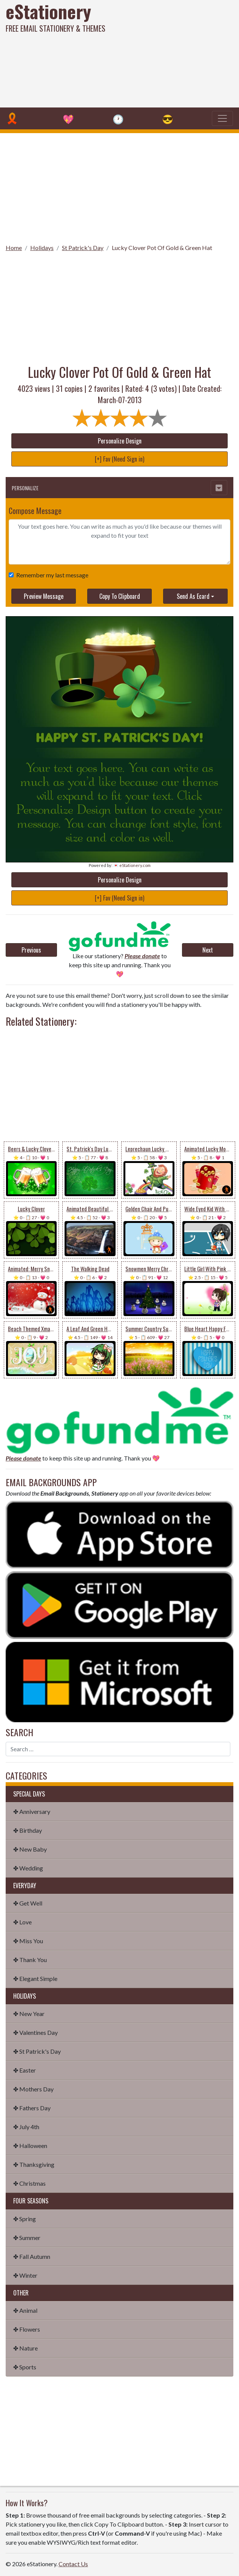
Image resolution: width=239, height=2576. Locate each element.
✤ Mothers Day (33, 2089)
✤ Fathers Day (32, 2107)
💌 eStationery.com (132, 865)
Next (207, 949)
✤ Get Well (27, 1903)
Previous (31, 949)
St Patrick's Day (82, 247)
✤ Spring (24, 2218)
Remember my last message (50, 574)
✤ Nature (25, 2348)
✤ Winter (25, 2275)
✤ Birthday (27, 1830)
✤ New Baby (30, 1849)
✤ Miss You (28, 1940)
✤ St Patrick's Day (37, 2051)
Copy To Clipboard (119, 596)
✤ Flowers (26, 2329)
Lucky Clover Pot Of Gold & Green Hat (162, 247)
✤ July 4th (26, 2126)
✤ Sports (24, 2366)
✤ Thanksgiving (33, 2164)
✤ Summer (26, 2237)
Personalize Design (120, 440)
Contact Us (73, 2563)
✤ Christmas (29, 2183)
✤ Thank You (30, 1959)
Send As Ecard (193, 596)
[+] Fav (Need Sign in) (119, 458)
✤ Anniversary (31, 1811)
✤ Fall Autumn (31, 2256)
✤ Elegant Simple (35, 1978)
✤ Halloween (30, 2145)
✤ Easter (24, 2070)
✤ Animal (25, 2310)
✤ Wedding (28, 1868)
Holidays (42, 247)
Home (14, 247)
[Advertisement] (162, 53)
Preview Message (43, 596)
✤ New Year (29, 2013)
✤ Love (22, 1921)
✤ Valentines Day (35, 2032)
